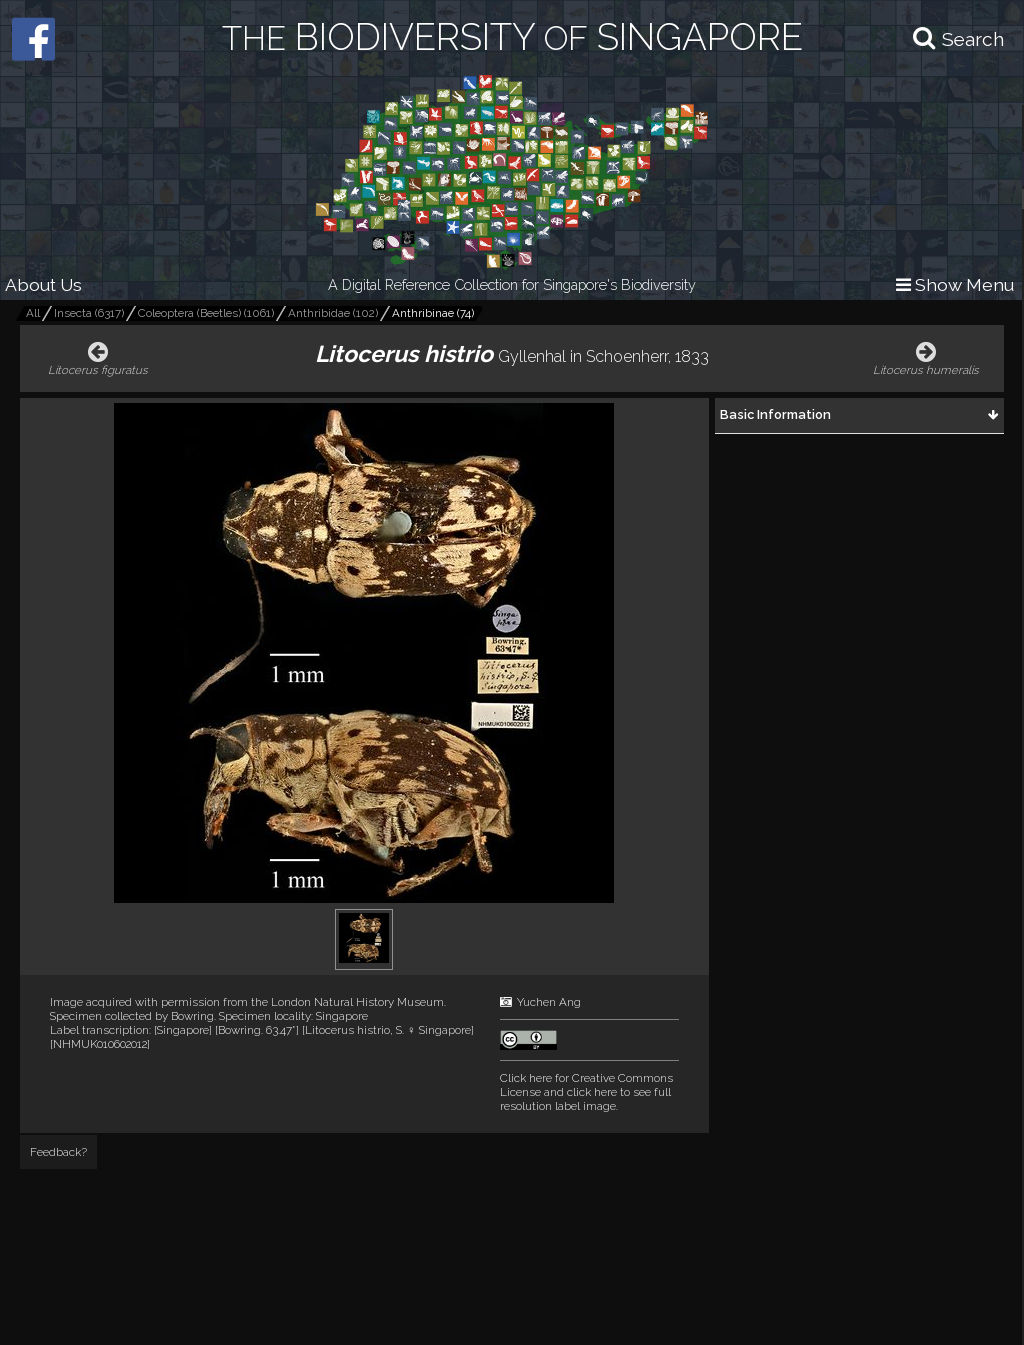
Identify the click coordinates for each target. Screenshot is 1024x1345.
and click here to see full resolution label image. (586, 1092)
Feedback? (58, 1152)
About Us (43, 284)
